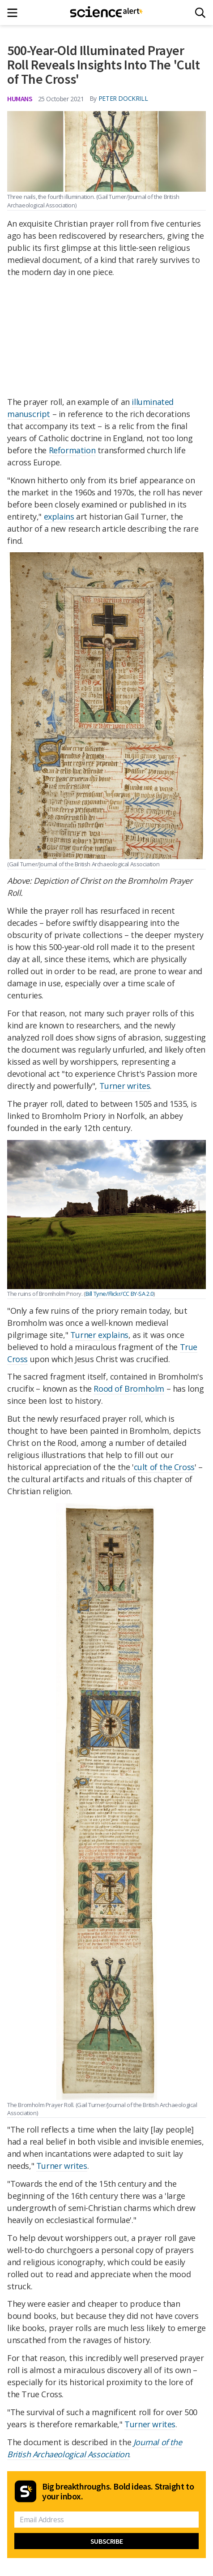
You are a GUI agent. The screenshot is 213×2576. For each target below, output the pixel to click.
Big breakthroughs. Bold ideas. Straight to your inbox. (118, 2491)
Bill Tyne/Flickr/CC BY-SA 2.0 (119, 1294)
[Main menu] (15, 12)
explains (59, 516)
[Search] (200, 12)
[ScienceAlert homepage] (106, 12)
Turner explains (99, 1334)
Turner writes (124, 1085)
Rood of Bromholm (129, 1388)
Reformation (72, 450)
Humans (20, 98)
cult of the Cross (164, 1467)
